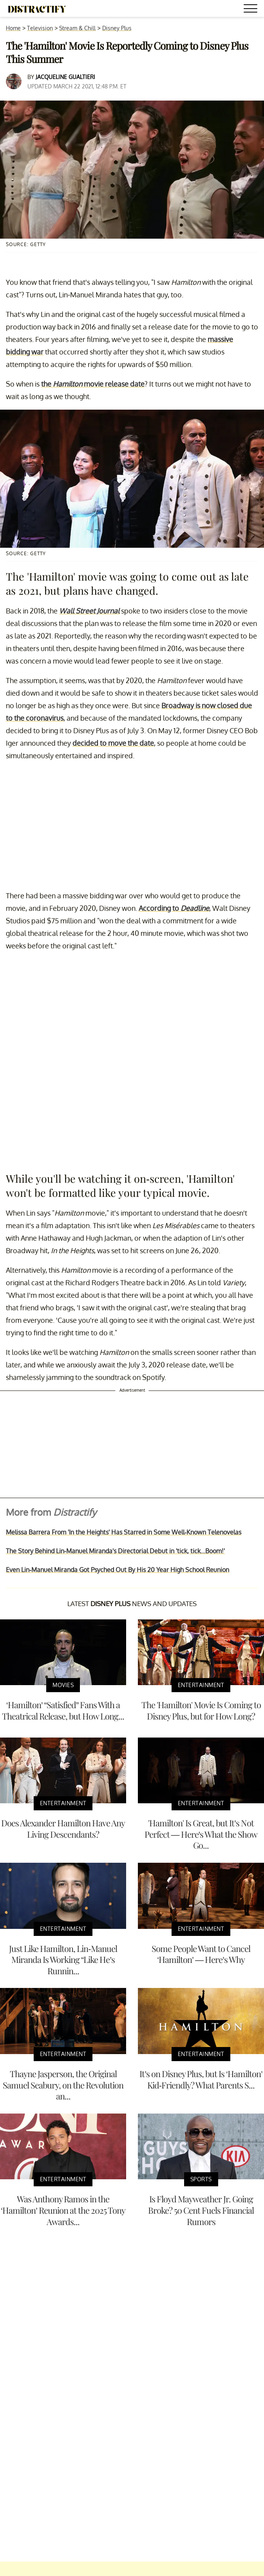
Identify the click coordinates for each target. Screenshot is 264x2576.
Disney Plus (117, 28)
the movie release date (93, 384)
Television (40, 28)
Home (13, 28)
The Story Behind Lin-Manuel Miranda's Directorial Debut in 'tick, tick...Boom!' (115, 1551)
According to (174, 908)
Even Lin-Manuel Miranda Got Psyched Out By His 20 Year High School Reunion (117, 1570)
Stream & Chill (77, 28)
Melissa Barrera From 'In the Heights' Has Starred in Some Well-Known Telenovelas (123, 1532)
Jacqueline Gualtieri (65, 77)
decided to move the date (113, 743)
